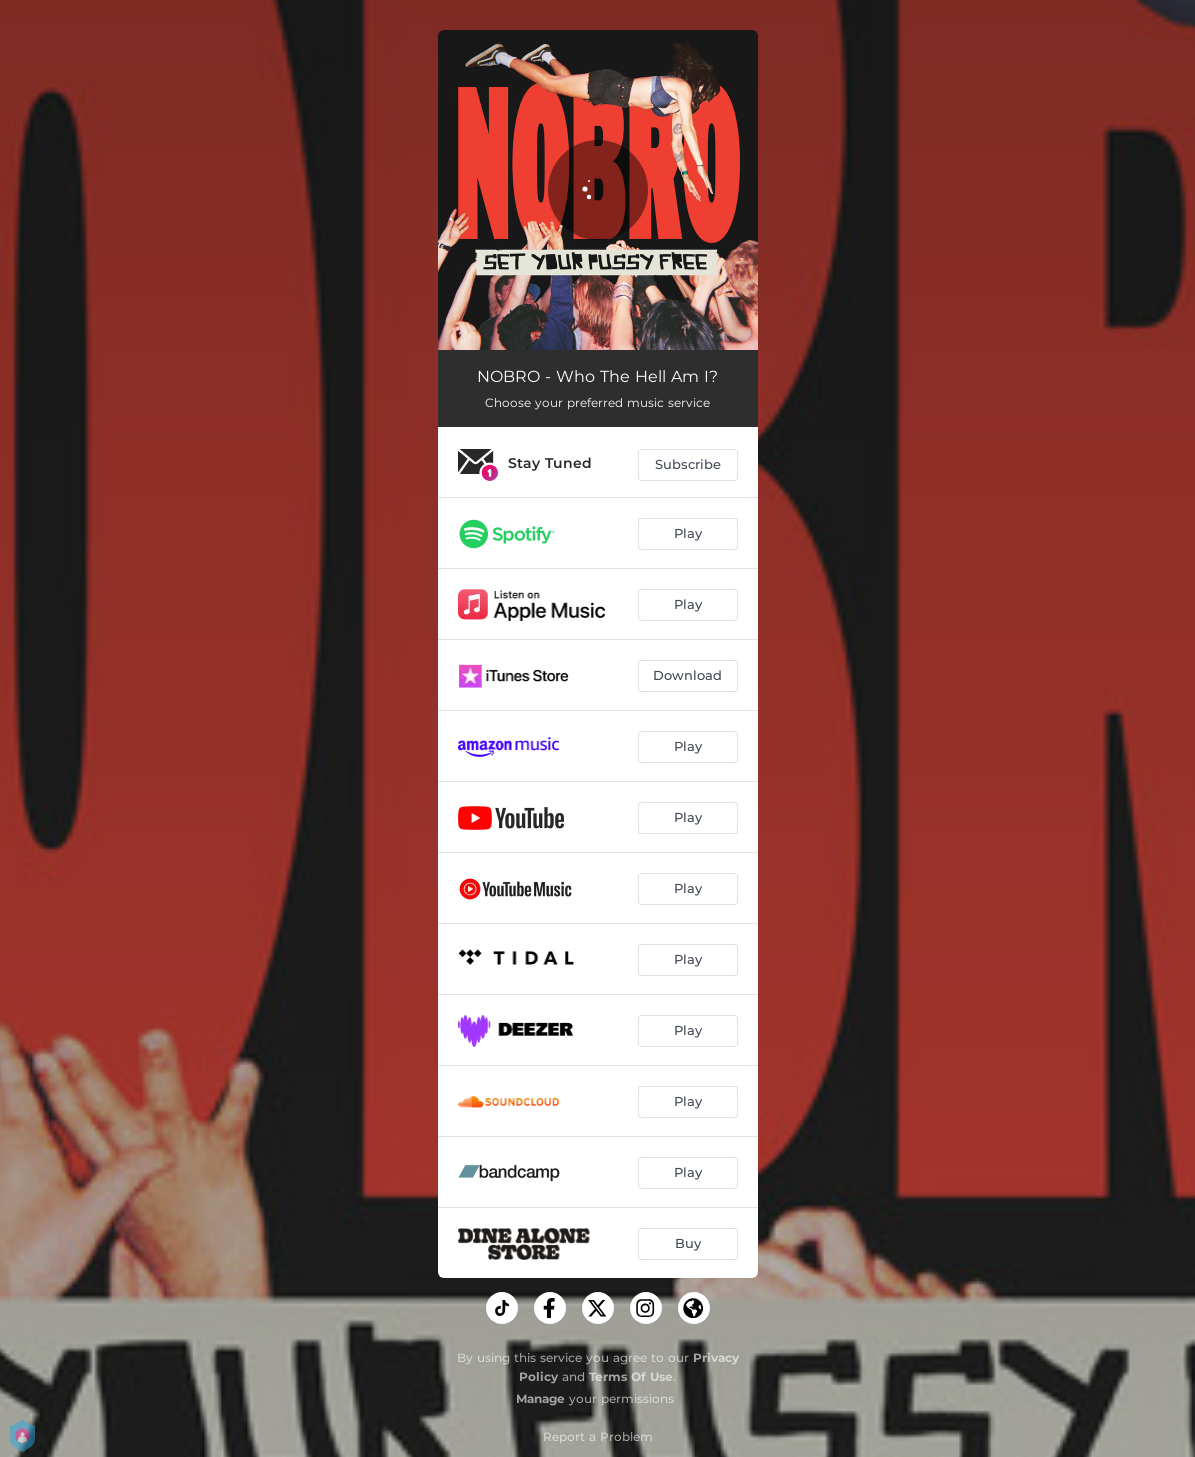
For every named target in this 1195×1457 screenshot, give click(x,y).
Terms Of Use (631, 1376)
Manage (540, 1398)
